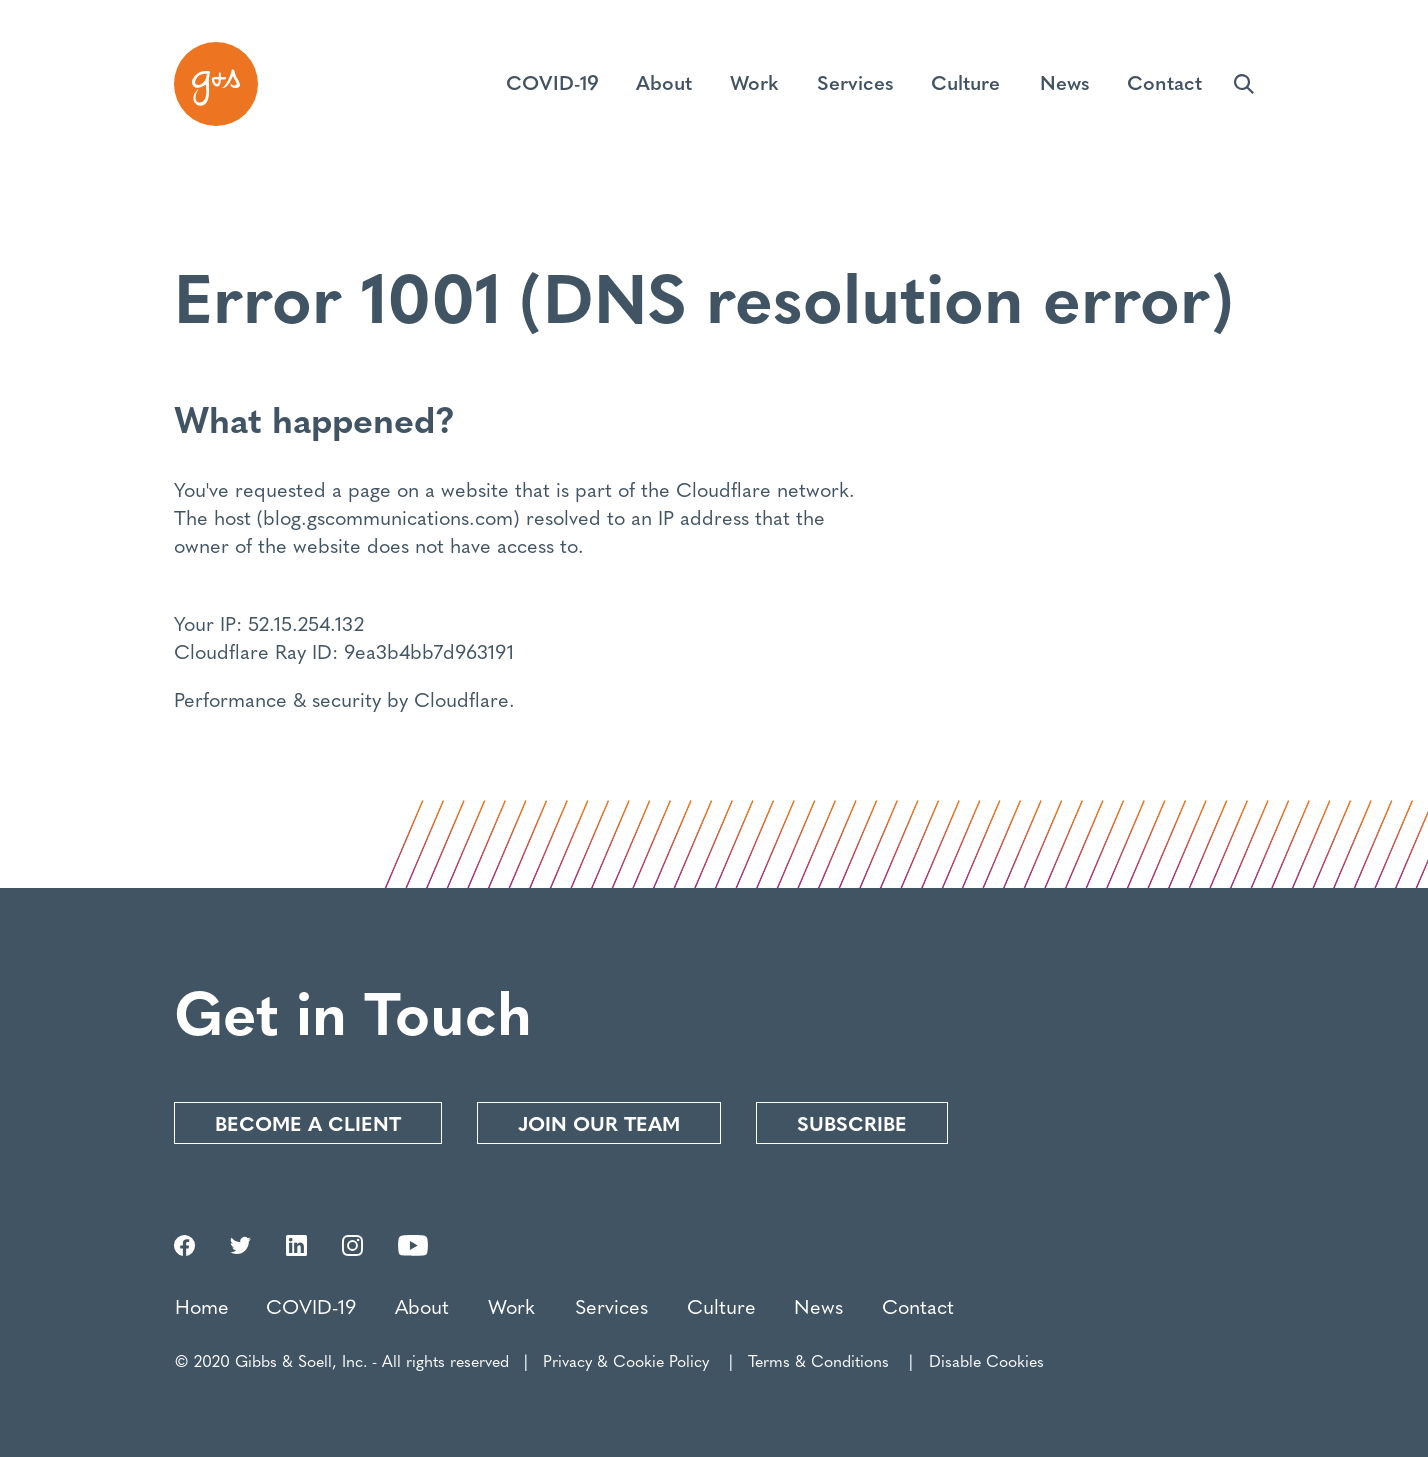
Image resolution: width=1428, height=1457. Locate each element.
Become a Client (308, 1122)
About (422, 1305)
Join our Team (599, 1122)
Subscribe (852, 1122)
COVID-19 (311, 1305)
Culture (721, 1305)
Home (202, 1305)
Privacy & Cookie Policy (626, 1360)
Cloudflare (723, 488)
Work (511, 1305)
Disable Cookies (986, 1361)
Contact (918, 1305)
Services (611, 1305)
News (818, 1305)
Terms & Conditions (818, 1360)
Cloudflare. (464, 698)
